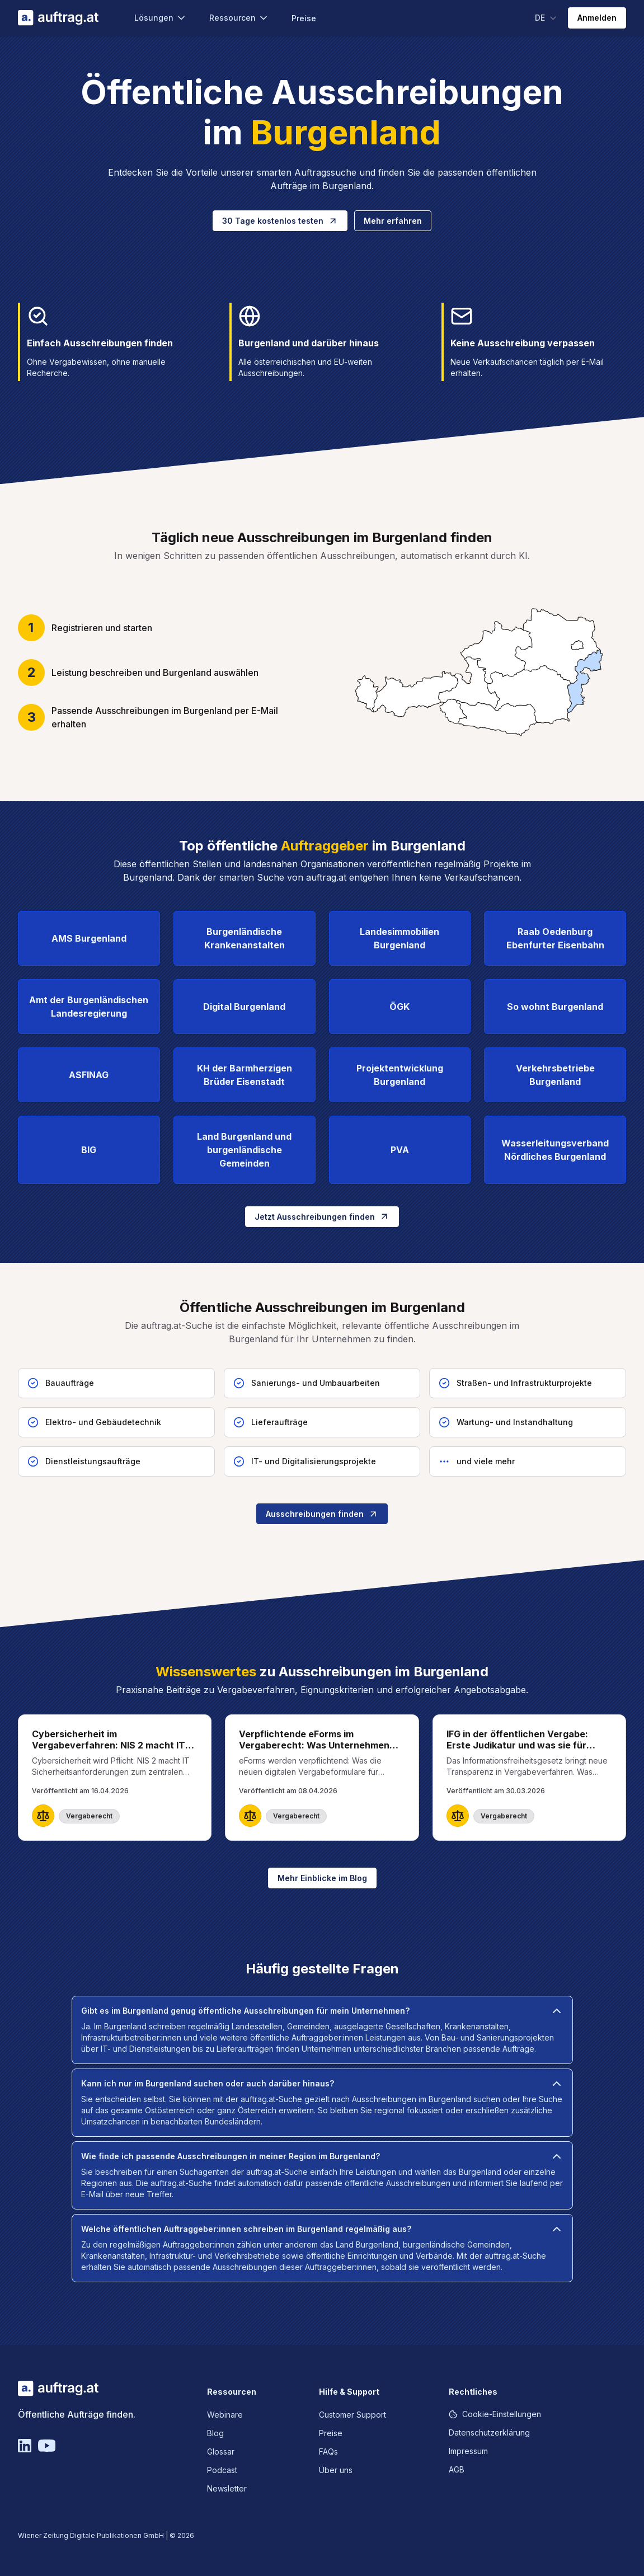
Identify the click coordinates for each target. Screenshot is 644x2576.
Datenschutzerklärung (489, 2432)
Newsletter (227, 2488)
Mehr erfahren (393, 220)
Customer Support (352, 2414)
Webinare (225, 2414)
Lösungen (160, 17)
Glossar (220, 2451)
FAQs (328, 2451)
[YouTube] (46, 2445)
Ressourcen (239, 17)
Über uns (335, 2470)
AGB (456, 2469)
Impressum (468, 2451)
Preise (304, 18)
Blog (215, 2433)
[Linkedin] (24, 2445)
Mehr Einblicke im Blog (322, 1878)
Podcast (222, 2470)
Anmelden (597, 17)
